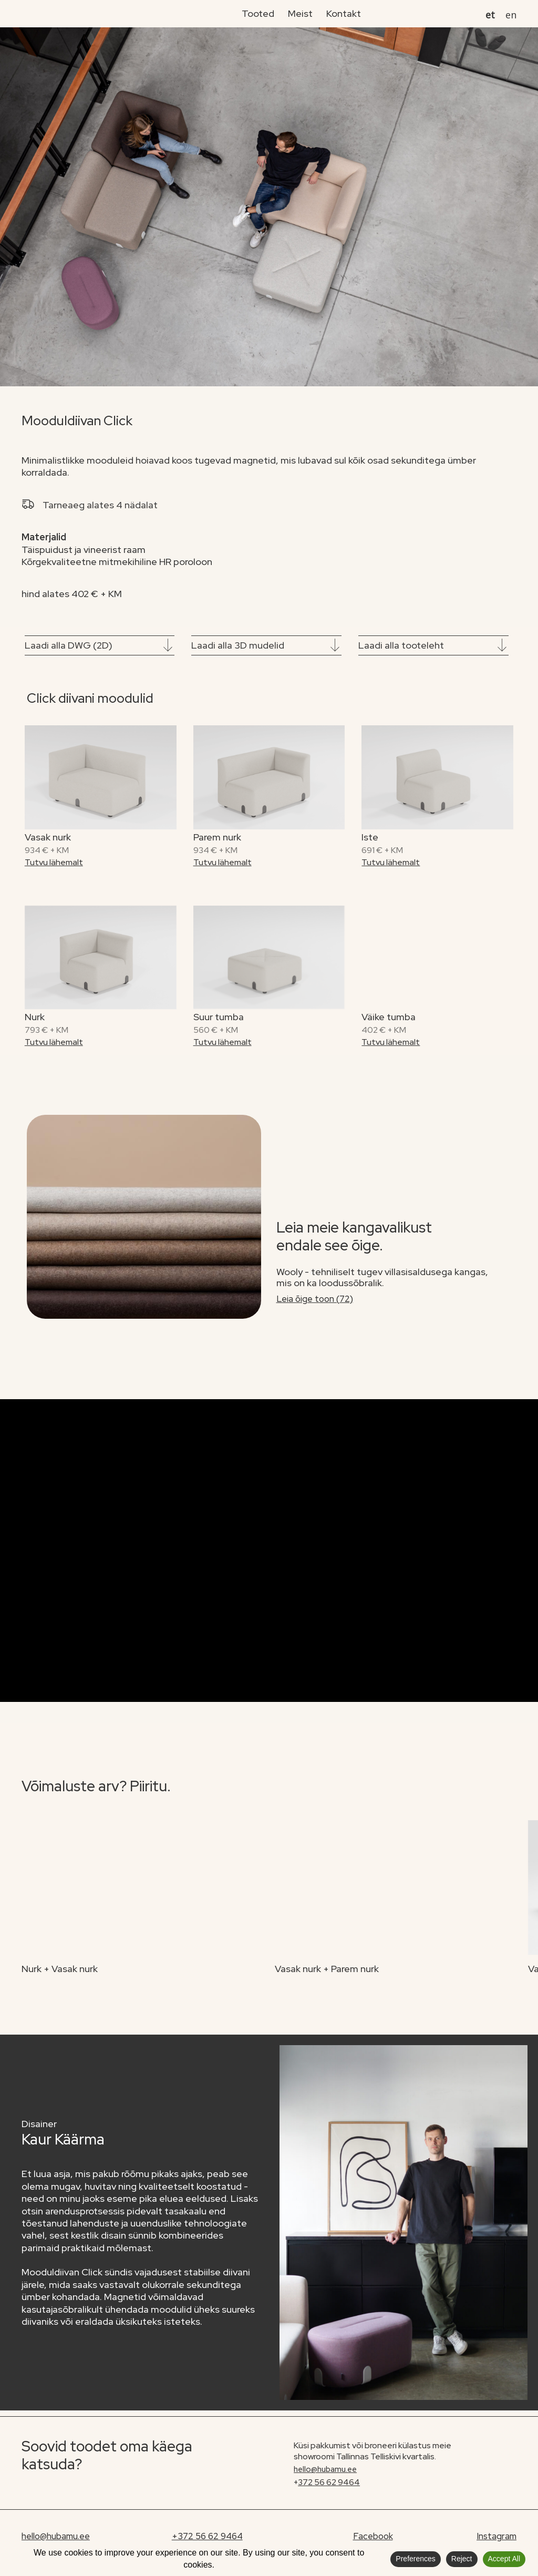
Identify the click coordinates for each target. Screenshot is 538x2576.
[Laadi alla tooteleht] (502, 645)
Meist (300, 13)
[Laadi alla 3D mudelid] (335, 645)
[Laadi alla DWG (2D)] (167, 645)
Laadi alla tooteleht (401, 645)
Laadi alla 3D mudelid (237, 645)
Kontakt (343, 13)
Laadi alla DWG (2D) (68, 645)
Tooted (258, 13)
